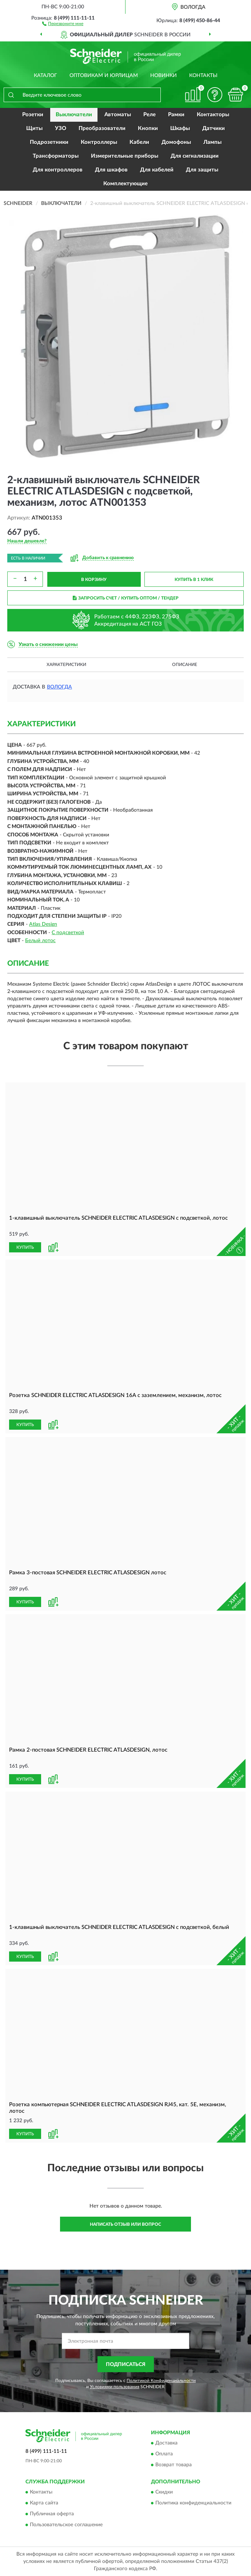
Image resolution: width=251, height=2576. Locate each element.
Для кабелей (157, 170)
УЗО (60, 128)
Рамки (176, 114)
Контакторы (213, 114)
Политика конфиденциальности (193, 2503)
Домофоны (176, 142)
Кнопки (148, 128)
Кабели (139, 142)
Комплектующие (125, 183)
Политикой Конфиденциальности (161, 2380)
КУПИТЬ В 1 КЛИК (194, 579)
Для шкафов (111, 170)
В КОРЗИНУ (94, 579)
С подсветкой (68, 932)
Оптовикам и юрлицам (103, 75)
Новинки (163, 75)
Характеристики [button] (66, 664)
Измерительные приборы (124, 156)
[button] (62, 23)
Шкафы (180, 128)
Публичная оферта (52, 2514)
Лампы (212, 142)
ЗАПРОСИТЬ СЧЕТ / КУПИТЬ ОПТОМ (126, 598)
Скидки (164, 2492)
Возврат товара (173, 2464)
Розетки (32, 114)
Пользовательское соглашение (66, 2525)
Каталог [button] (45, 75)
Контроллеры (99, 142)
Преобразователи (102, 128)
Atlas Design (43, 924)
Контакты (203, 75)
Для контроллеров (58, 170)
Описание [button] (184, 664)
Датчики (213, 128)
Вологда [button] (59, 687)
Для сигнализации (195, 156)
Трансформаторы (56, 156)
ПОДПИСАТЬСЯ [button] (126, 2364)
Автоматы (117, 114)
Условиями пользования (114, 2387)
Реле (149, 114)
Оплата (164, 2453)
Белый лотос (40, 940)
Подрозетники (49, 142)
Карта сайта (44, 2503)
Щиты (34, 128)
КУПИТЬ (25, 1247)
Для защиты (202, 170)
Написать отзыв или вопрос (125, 2224)
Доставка (166, 2443)
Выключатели (74, 114)
